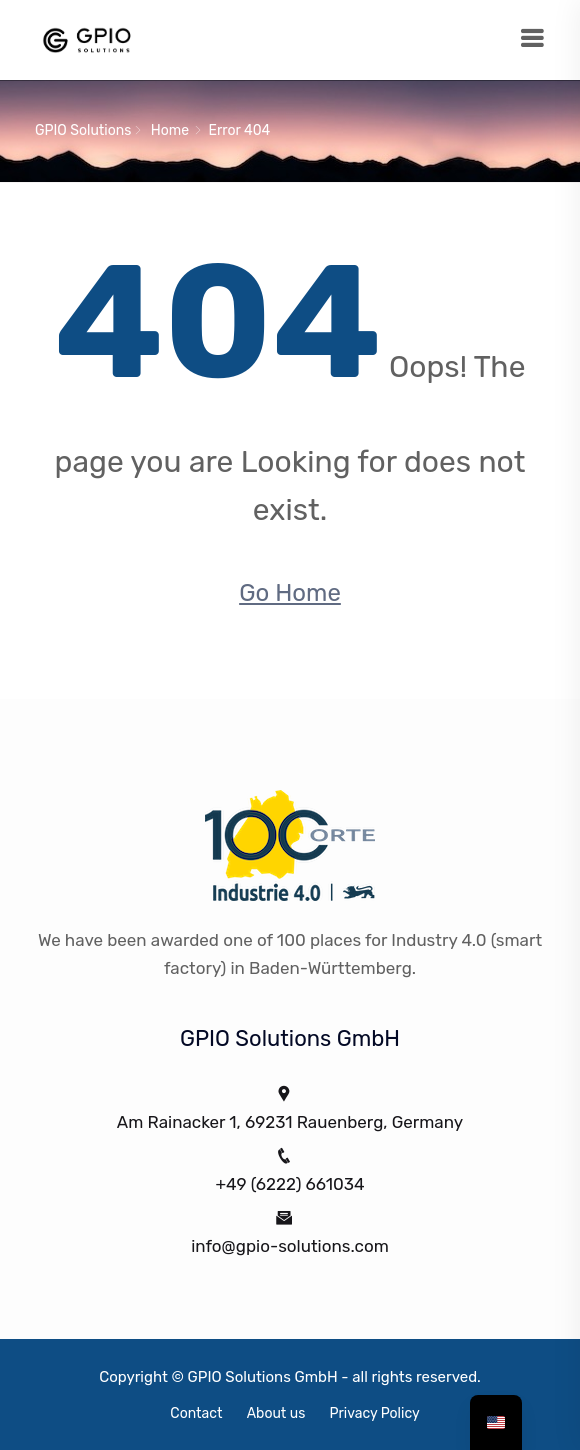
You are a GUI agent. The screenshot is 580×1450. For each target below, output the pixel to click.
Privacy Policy (375, 1413)
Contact (196, 1413)
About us (276, 1413)
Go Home (290, 593)
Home (170, 130)
